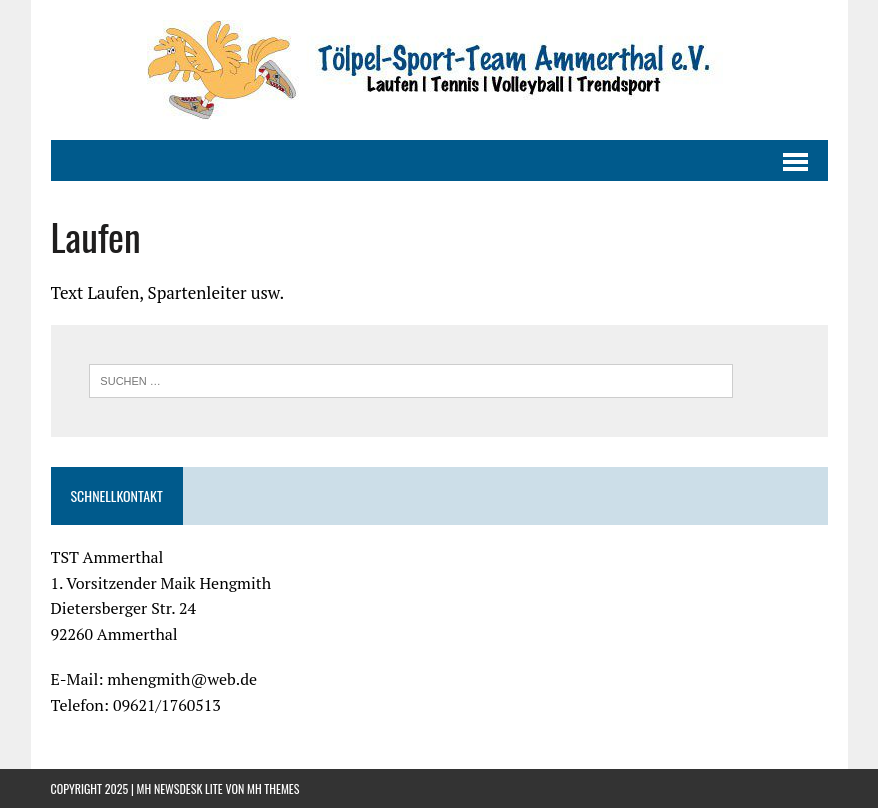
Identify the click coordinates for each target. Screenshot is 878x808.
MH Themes (273, 788)
